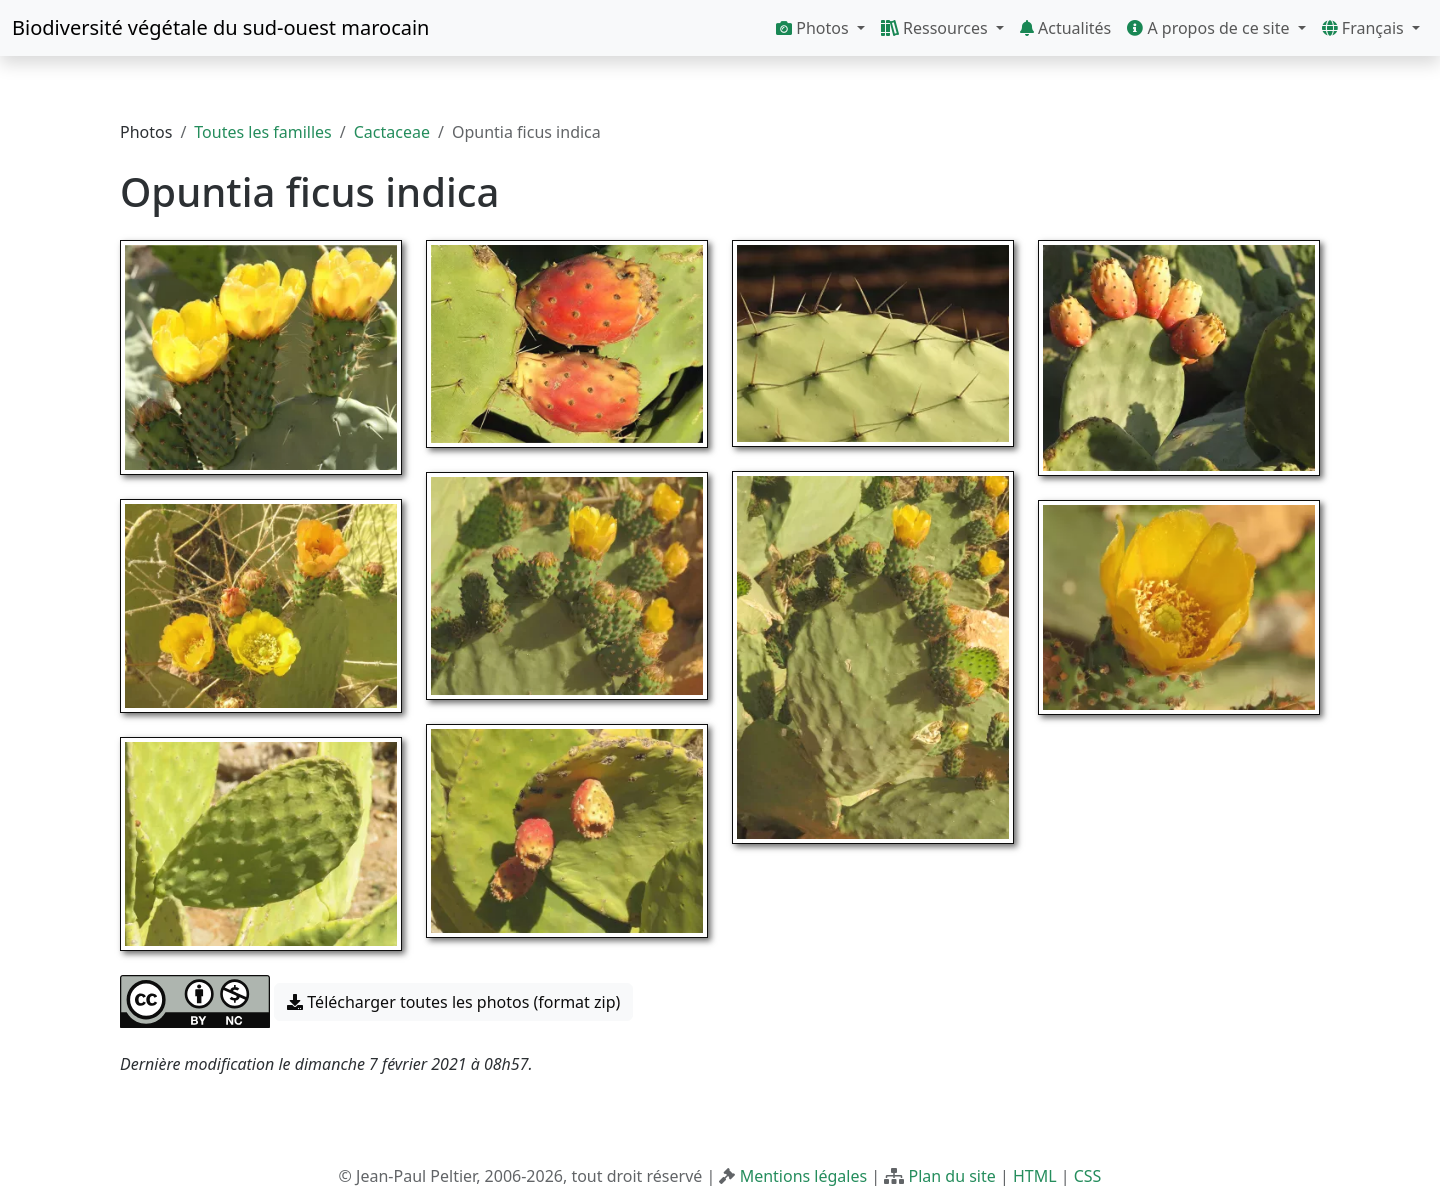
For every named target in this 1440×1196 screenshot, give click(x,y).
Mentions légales (804, 1176)
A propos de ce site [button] (1210, 28)
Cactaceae (392, 132)
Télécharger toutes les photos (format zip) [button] (453, 1002)
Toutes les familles (262, 132)
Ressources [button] (936, 28)
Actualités (1065, 28)
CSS (1088, 1176)
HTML (1035, 1176)
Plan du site (951, 1176)
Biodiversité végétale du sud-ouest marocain (220, 27)
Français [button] (1365, 28)
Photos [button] (814, 28)
